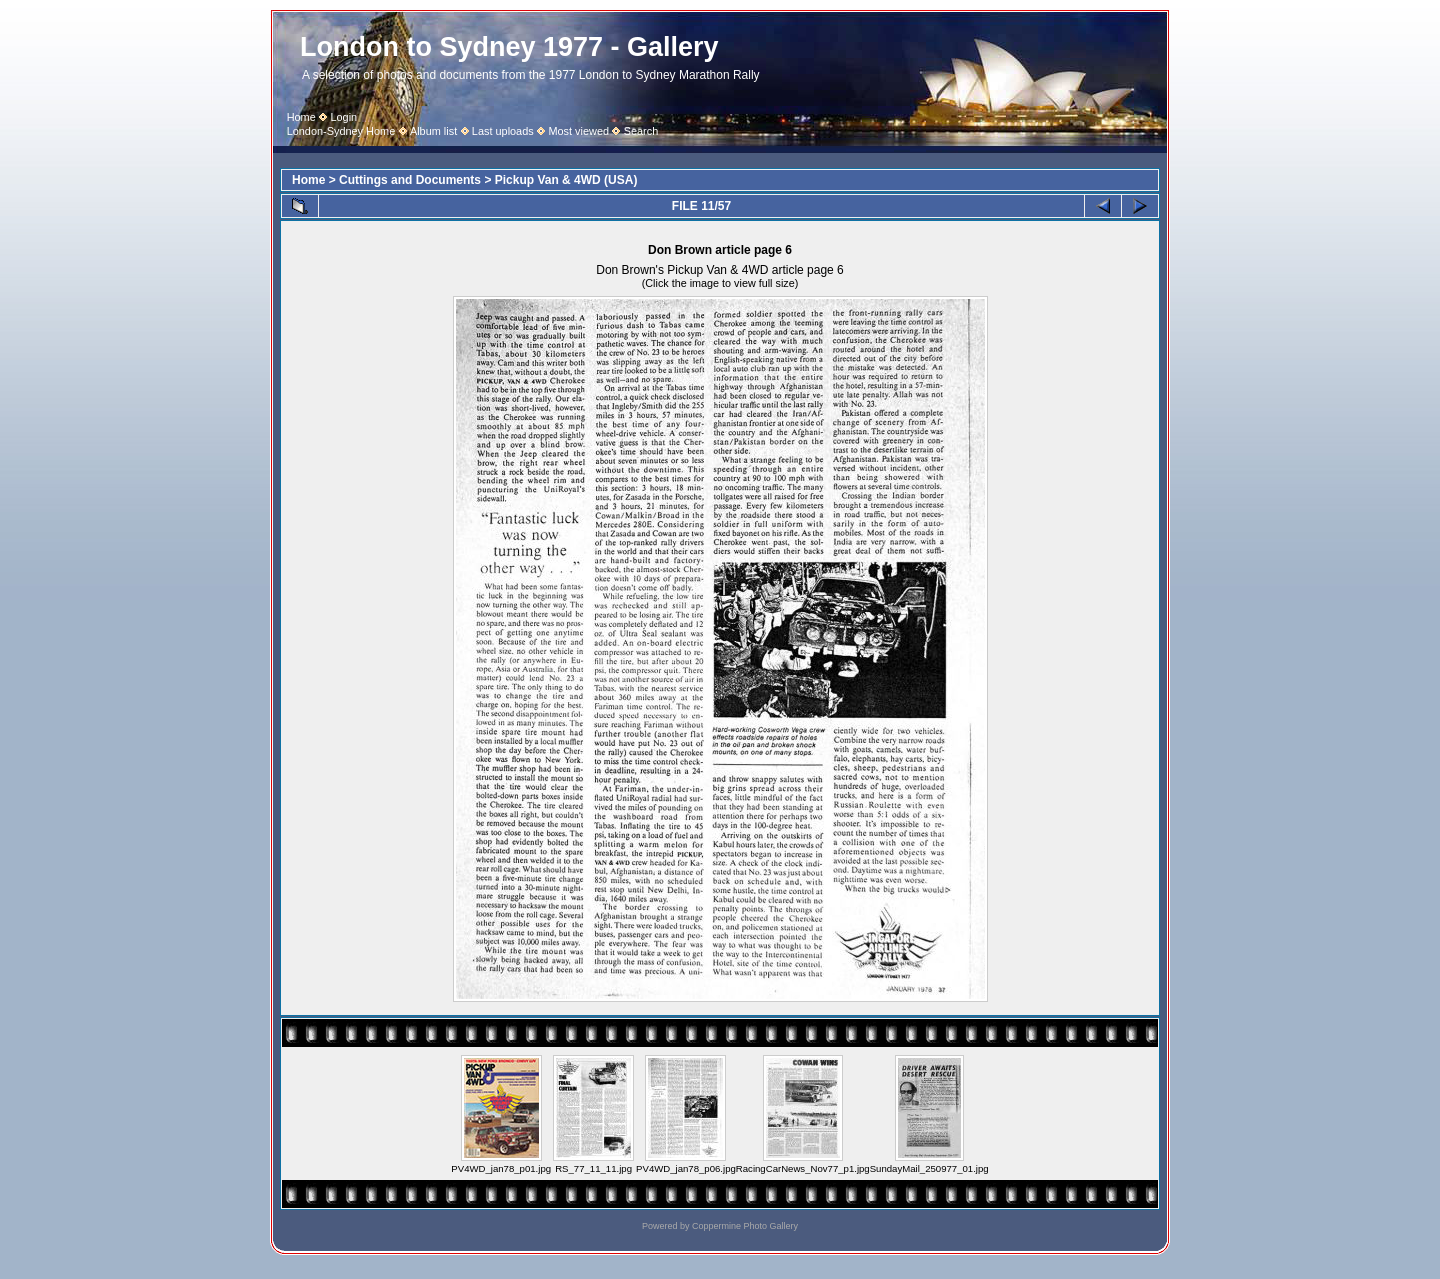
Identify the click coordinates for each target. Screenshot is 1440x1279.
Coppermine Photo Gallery (745, 1226)
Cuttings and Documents (410, 180)
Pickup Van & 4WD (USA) (566, 180)
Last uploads (503, 131)
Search (641, 131)
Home (301, 117)
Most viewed (578, 131)
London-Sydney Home (341, 131)
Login (343, 117)
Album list (433, 131)
